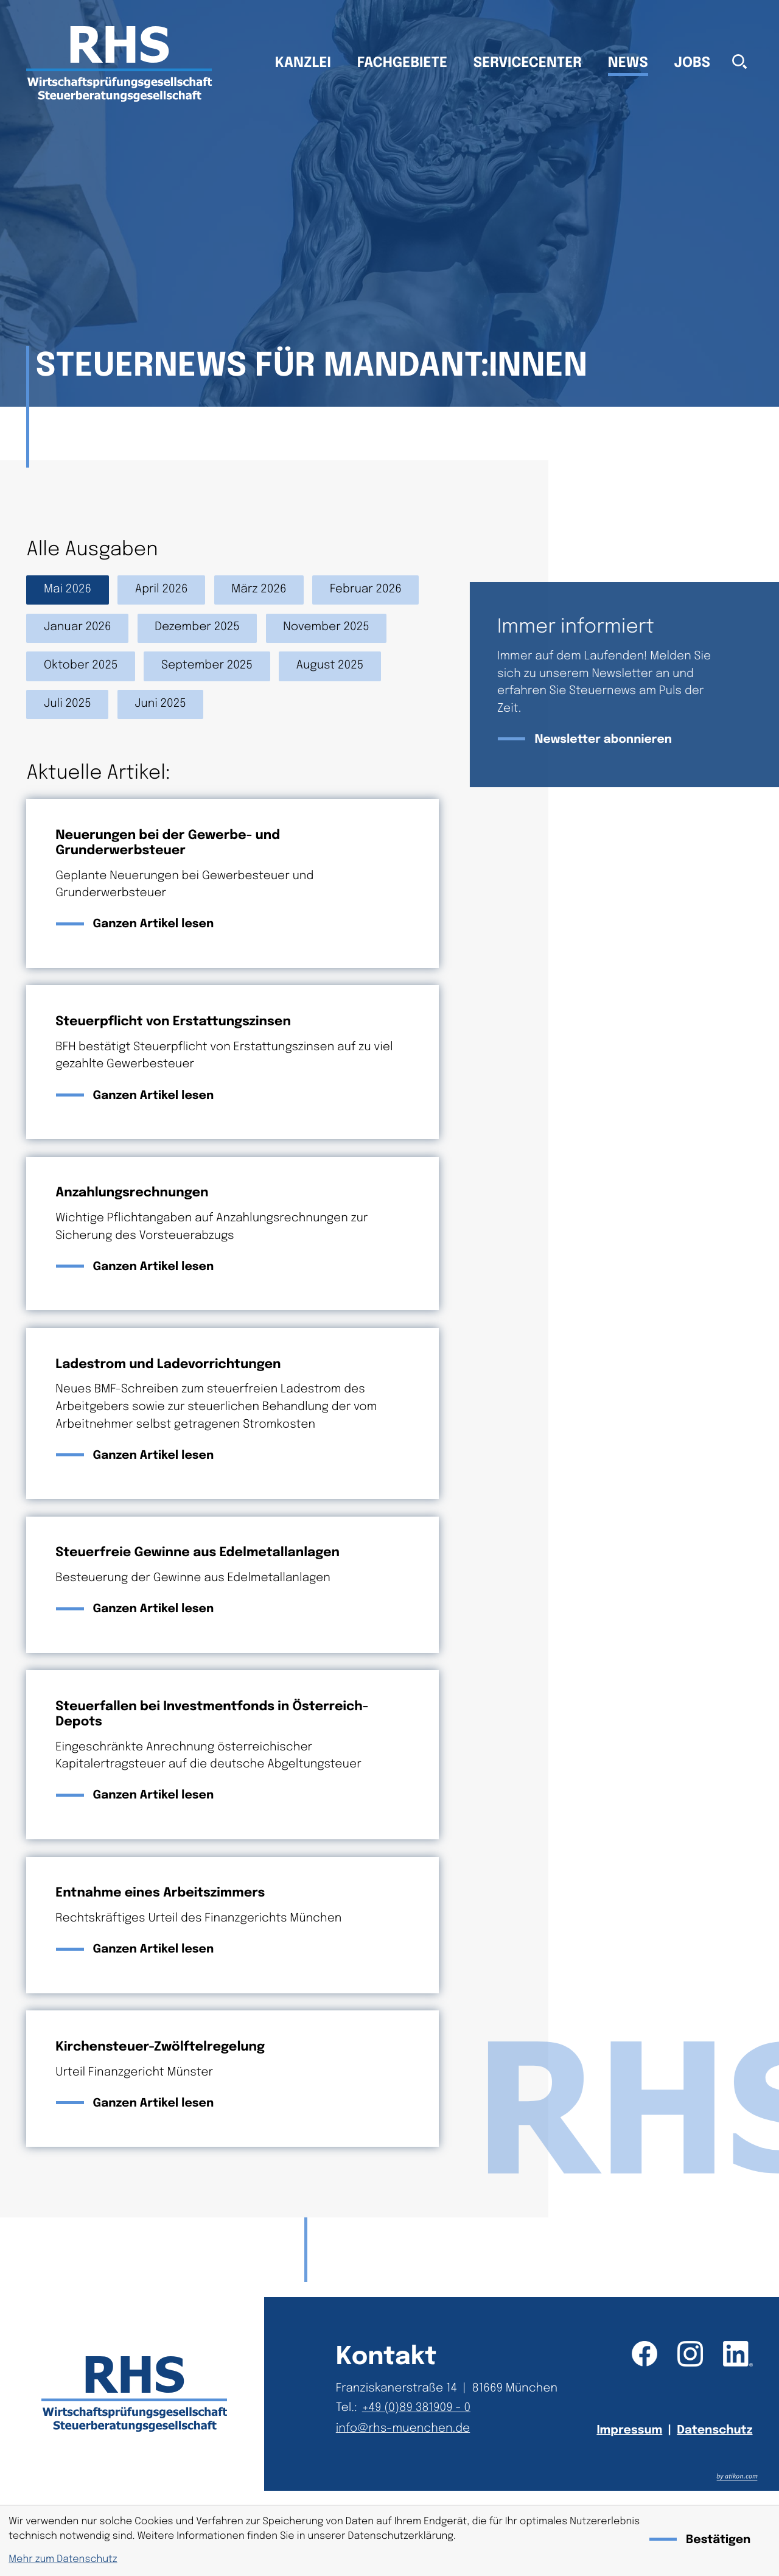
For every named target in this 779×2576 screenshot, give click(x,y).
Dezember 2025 (197, 627)
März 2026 (258, 589)
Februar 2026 (366, 589)
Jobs (692, 64)
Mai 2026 (67, 589)
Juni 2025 (160, 704)
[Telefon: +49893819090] (418, 2409)
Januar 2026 (77, 627)
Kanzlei (303, 64)
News (628, 64)
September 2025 (207, 666)
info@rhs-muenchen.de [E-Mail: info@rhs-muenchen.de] (403, 2429)
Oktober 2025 (81, 666)
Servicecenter (527, 64)
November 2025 (326, 627)
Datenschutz (714, 2431)
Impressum (629, 2431)
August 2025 (329, 666)
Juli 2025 (67, 704)
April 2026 (161, 589)
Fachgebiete (402, 64)
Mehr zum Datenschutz (63, 2559)
